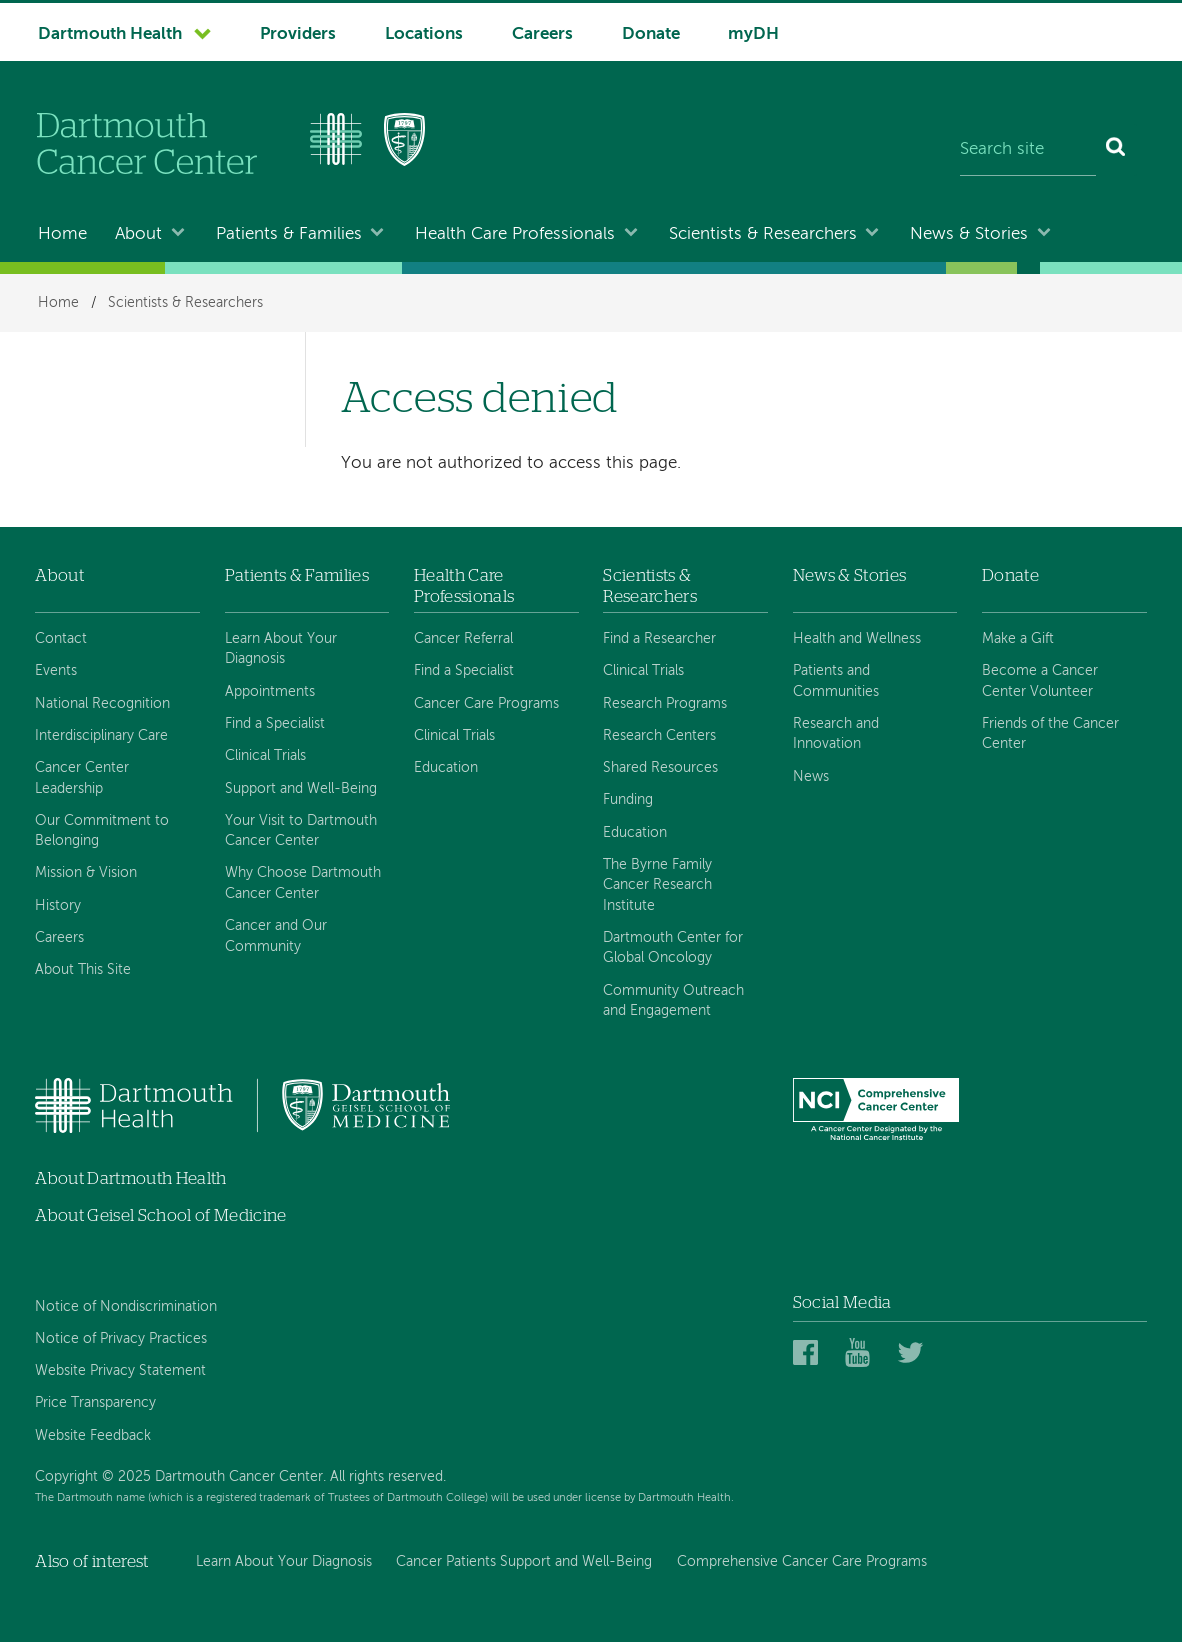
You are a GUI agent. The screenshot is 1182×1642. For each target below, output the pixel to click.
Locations (424, 34)
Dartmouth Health (110, 34)
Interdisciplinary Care (101, 736)
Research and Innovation (836, 734)
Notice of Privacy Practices (121, 1339)
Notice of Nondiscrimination (126, 1307)
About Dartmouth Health (130, 1178)
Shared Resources (660, 768)
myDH (753, 34)
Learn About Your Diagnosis (281, 649)
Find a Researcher (659, 639)
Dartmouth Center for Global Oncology (673, 948)
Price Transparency (95, 1403)
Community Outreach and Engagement (673, 1001)
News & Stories (969, 234)
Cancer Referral (463, 639)
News (811, 777)
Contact (61, 639)
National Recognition (102, 704)
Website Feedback (93, 1436)
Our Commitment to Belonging (102, 831)
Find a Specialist (275, 724)
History (58, 906)
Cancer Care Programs (486, 704)
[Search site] (1028, 150)
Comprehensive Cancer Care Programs (802, 1562)
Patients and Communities (836, 681)
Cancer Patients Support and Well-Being (524, 1562)
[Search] (1116, 150)
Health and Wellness (857, 639)
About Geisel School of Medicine (161, 1215)
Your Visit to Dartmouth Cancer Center (301, 831)
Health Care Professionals (515, 234)
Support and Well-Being (301, 789)
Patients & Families (289, 234)
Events (56, 671)
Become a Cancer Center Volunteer (1040, 681)
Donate (651, 34)
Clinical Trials (265, 756)
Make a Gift (1018, 639)
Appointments (270, 692)
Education (446, 768)
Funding (628, 800)
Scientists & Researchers (763, 234)
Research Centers (659, 736)
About (138, 234)
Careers (542, 34)
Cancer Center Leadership (82, 778)
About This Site (83, 970)
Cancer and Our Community (276, 936)
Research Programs (665, 704)
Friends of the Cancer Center (1050, 734)
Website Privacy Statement (120, 1371)
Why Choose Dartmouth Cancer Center (303, 883)
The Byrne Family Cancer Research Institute (657, 885)
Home (62, 234)
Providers (298, 34)
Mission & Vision (86, 873)
